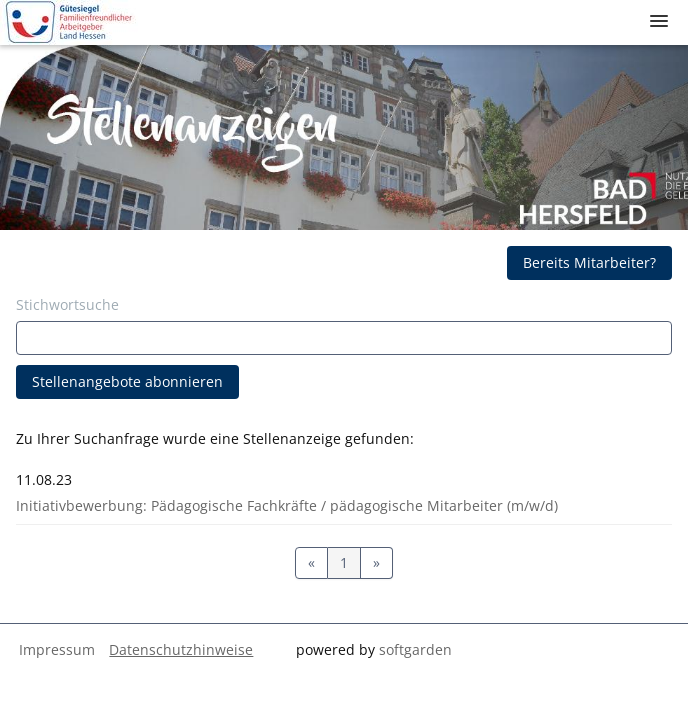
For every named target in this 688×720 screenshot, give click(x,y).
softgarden (415, 649)
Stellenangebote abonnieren (127, 381)
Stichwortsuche (67, 304)
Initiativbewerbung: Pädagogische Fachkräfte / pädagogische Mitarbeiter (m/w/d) (287, 505)
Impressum (57, 649)
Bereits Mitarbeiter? (589, 262)
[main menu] (659, 21)
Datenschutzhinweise (181, 649)
